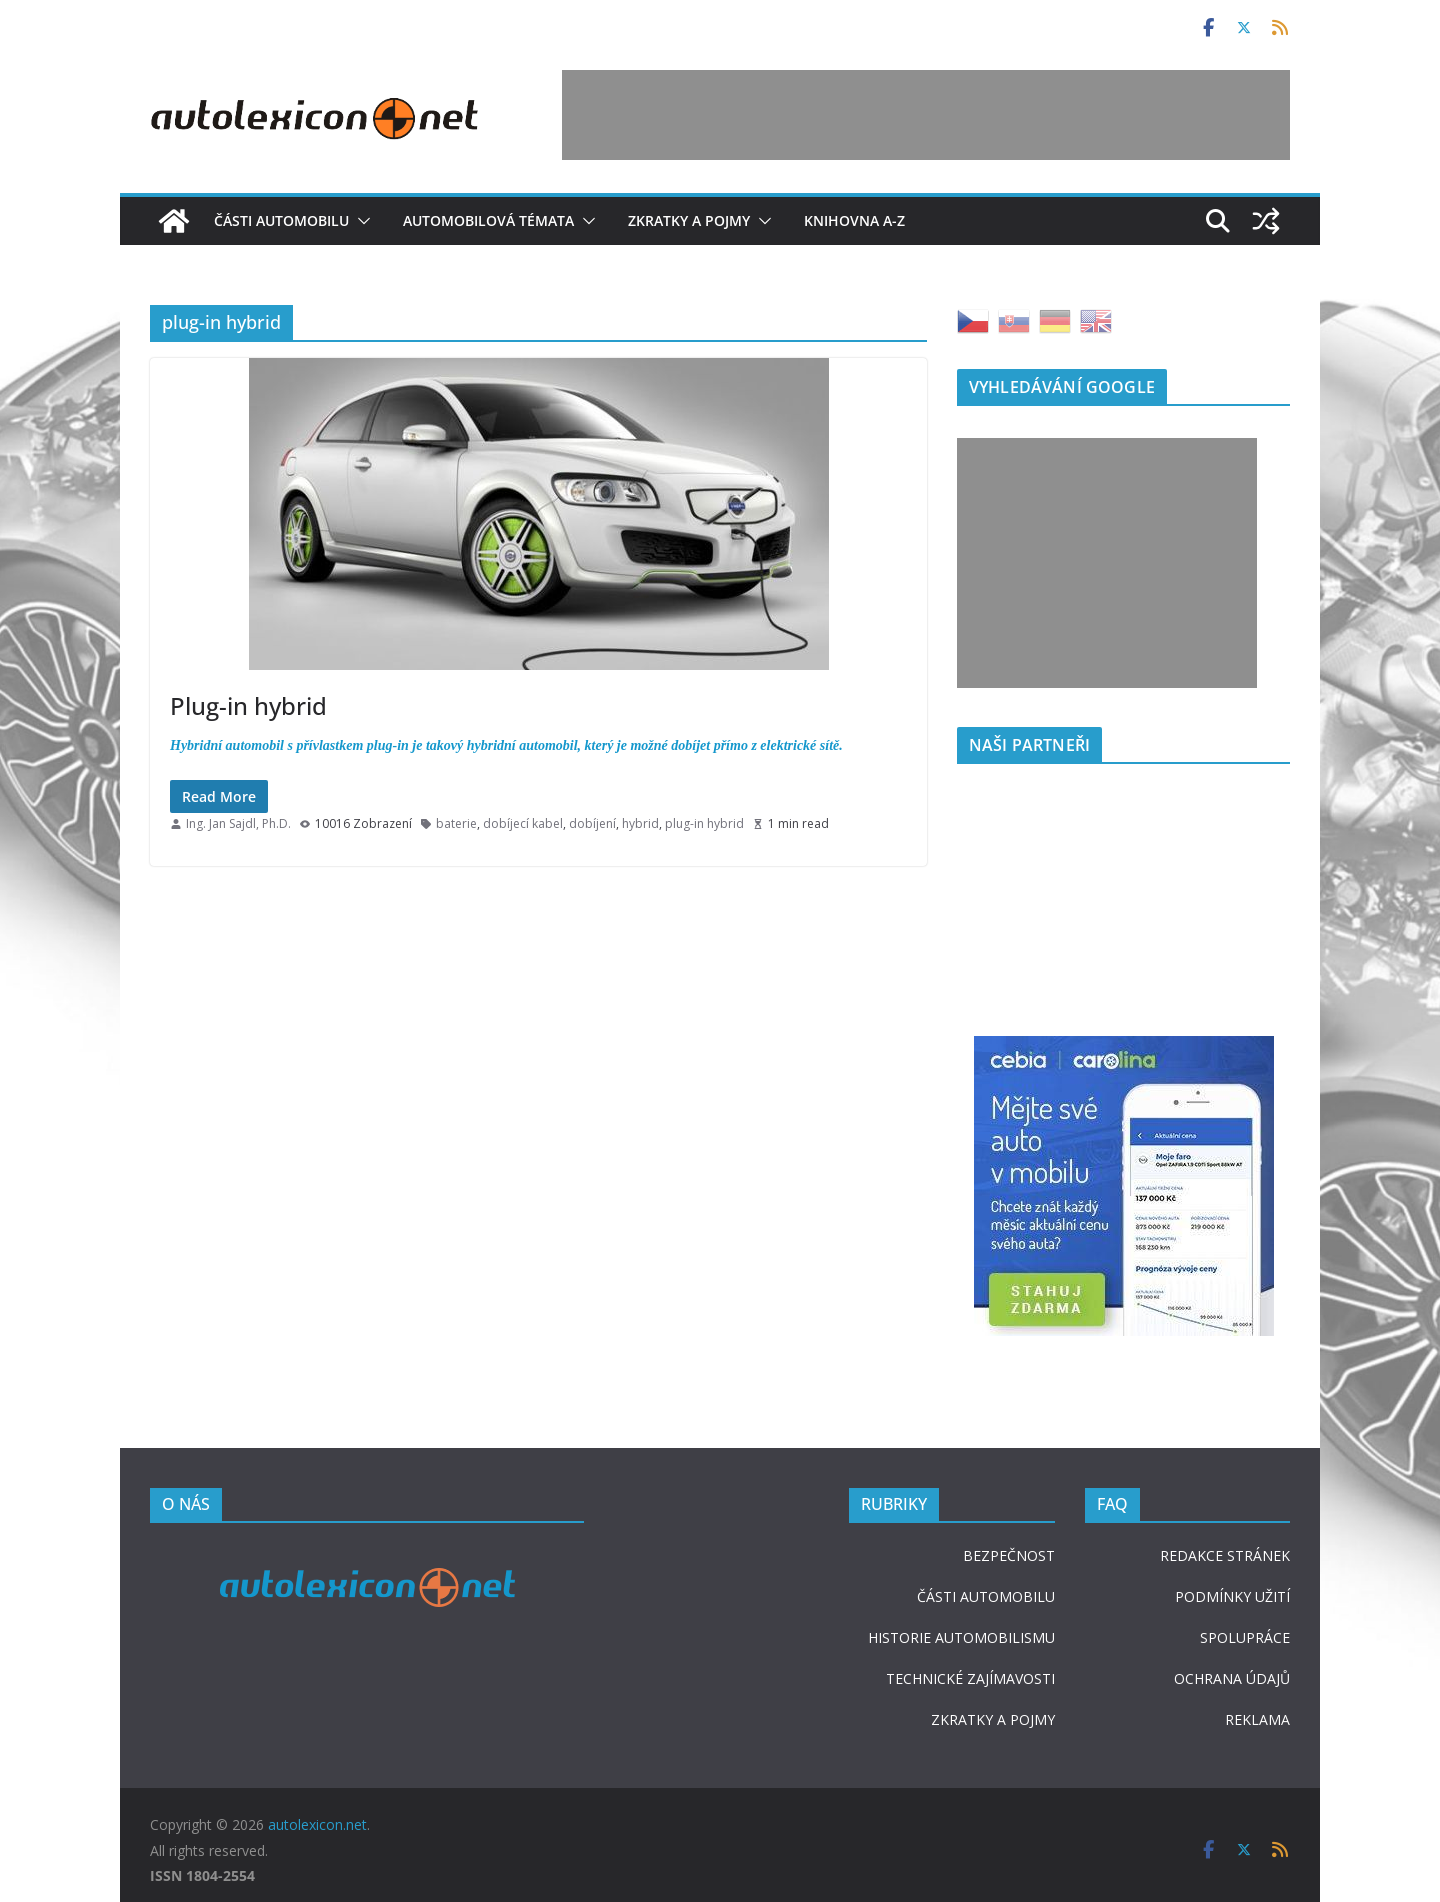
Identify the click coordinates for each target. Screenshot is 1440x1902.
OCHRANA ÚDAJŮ (1232, 1678)
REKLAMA (1257, 1719)
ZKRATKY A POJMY (993, 1719)
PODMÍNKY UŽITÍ (1232, 1596)
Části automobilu (281, 220)
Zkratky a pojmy (689, 220)
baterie (456, 823)
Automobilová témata (488, 220)
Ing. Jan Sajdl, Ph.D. (238, 823)
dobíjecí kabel (523, 823)
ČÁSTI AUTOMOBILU (986, 1596)
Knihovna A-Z (854, 220)
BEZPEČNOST (1009, 1555)
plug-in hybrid (704, 823)
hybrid (640, 823)
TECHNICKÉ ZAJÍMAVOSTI (970, 1678)
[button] (360, 221)
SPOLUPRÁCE (1245, 1637)
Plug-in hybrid (248, 705)
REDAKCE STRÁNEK (1225, 1555)
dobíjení (592, 823)
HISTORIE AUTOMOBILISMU (961, 1637)
